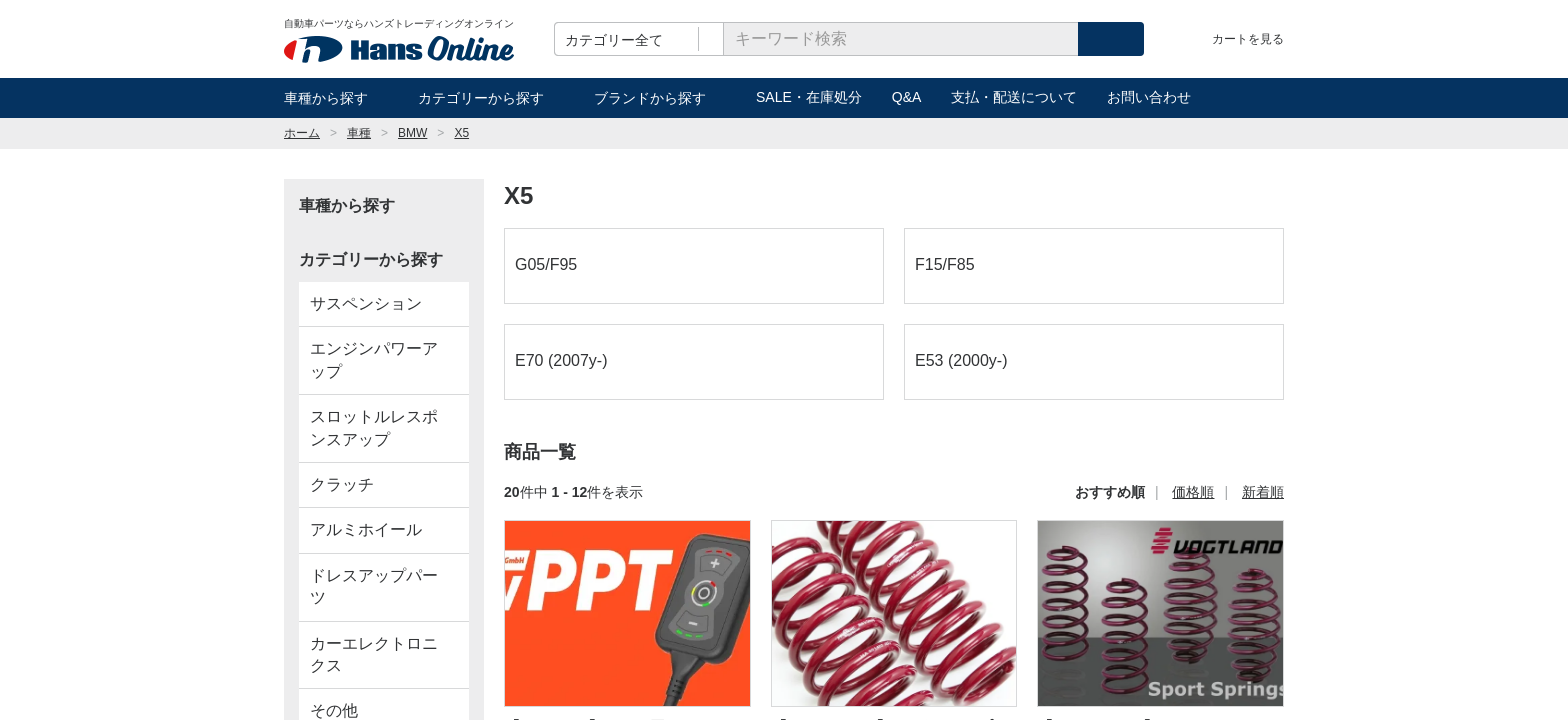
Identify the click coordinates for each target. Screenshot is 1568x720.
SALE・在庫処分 (809, 97)
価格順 (1193, 492)
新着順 (1263, 492)
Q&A (907, 97)
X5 (461, 133)
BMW (412, 133)
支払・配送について (1014, 97)
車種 (359, 133)
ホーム (302, 133)
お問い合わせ (1149, 97)
